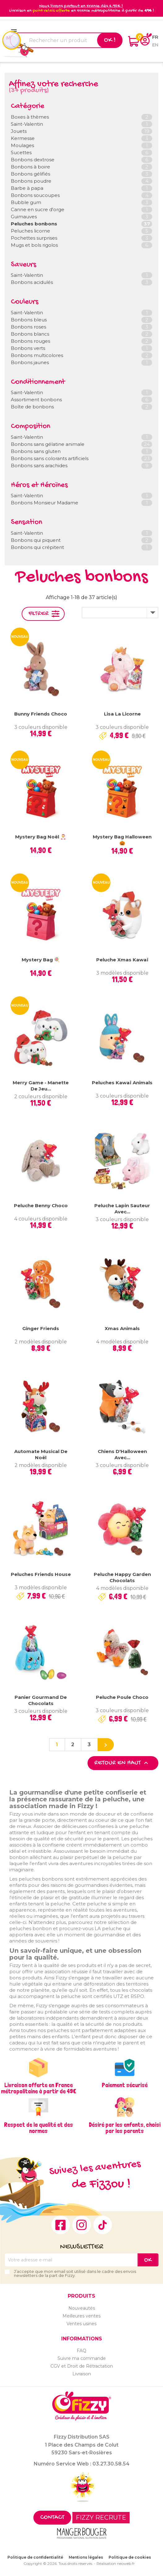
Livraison (81, 2374)
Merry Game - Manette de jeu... (41, 1086)
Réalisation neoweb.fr (116, 2563)
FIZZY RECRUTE (101, 2517)
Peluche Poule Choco (122, 1697)
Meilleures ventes (81, 2316)
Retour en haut (122, 1763)
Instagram (81, 2225)
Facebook (60, 2225)
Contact (52, 2517)
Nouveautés (81, 2308)
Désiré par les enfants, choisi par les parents (125, 2127)
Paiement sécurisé (125, 2085)
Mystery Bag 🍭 (41, 960)
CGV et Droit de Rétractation (81, 2366)
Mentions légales (86, 2557)
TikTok (102, 2225)
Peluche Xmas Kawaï (122, 960)
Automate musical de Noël (40, 1454)
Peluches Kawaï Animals (122, 1083)
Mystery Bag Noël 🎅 (40, 837)
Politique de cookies (130, 2557)
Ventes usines (81, 2323)
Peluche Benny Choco (41, 1205)
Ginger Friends (40, 1328)
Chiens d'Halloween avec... (122, 1454)
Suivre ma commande (82, 2358)
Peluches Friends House (41, 1574)
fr (155, 37)
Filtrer (38, 613)
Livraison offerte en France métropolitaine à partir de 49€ (38, 2088)
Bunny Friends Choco (40, 714)
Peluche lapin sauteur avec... (122, 1209)
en (155, 45)
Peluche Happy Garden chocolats (122, 1577)
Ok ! (110, 40)
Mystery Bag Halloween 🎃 (122, 840)
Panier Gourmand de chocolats (41, 1700)
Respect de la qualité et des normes (38, 2127)
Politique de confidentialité (35, 2557)
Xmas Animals (122, 1328)
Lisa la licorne (122, 714)
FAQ (81, 2350)
